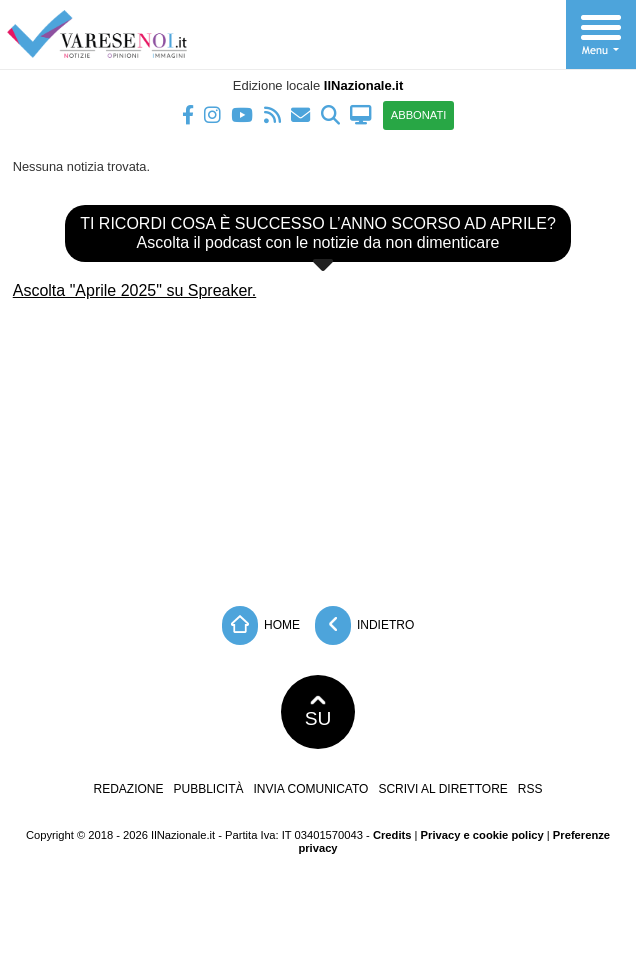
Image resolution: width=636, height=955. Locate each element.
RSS (530, 789)
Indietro (365, 625)
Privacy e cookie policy (482, 835)
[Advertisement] (318, 446)
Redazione (128, 789)
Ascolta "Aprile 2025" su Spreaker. (135, 290)
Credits (392, 835)
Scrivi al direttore (442, 789)
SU (318, 712)
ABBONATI (419, 115)
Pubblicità (209, 789)
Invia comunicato (311, 789)
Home (261, 625)
